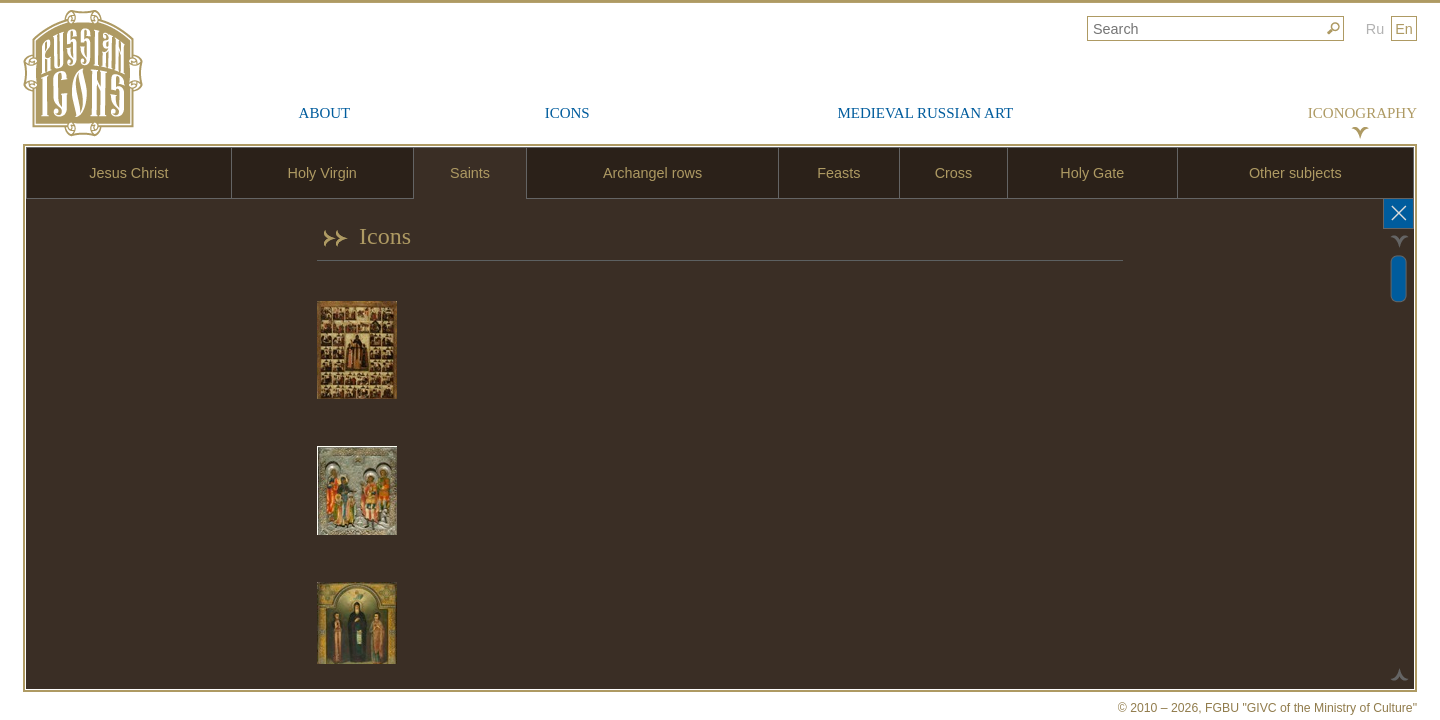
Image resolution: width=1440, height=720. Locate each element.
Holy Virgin (322, 173)
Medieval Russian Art (925, 113)
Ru (1375, 29)
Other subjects (1295, 173)
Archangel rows (652, 173)
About (325, 113)
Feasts (838, 173)
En (1404, 29)
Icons (567, 113)
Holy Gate (1092, 173)
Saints (470, 173)
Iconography (1362, 113)
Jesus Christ (128, 173)
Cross (954, 173)
